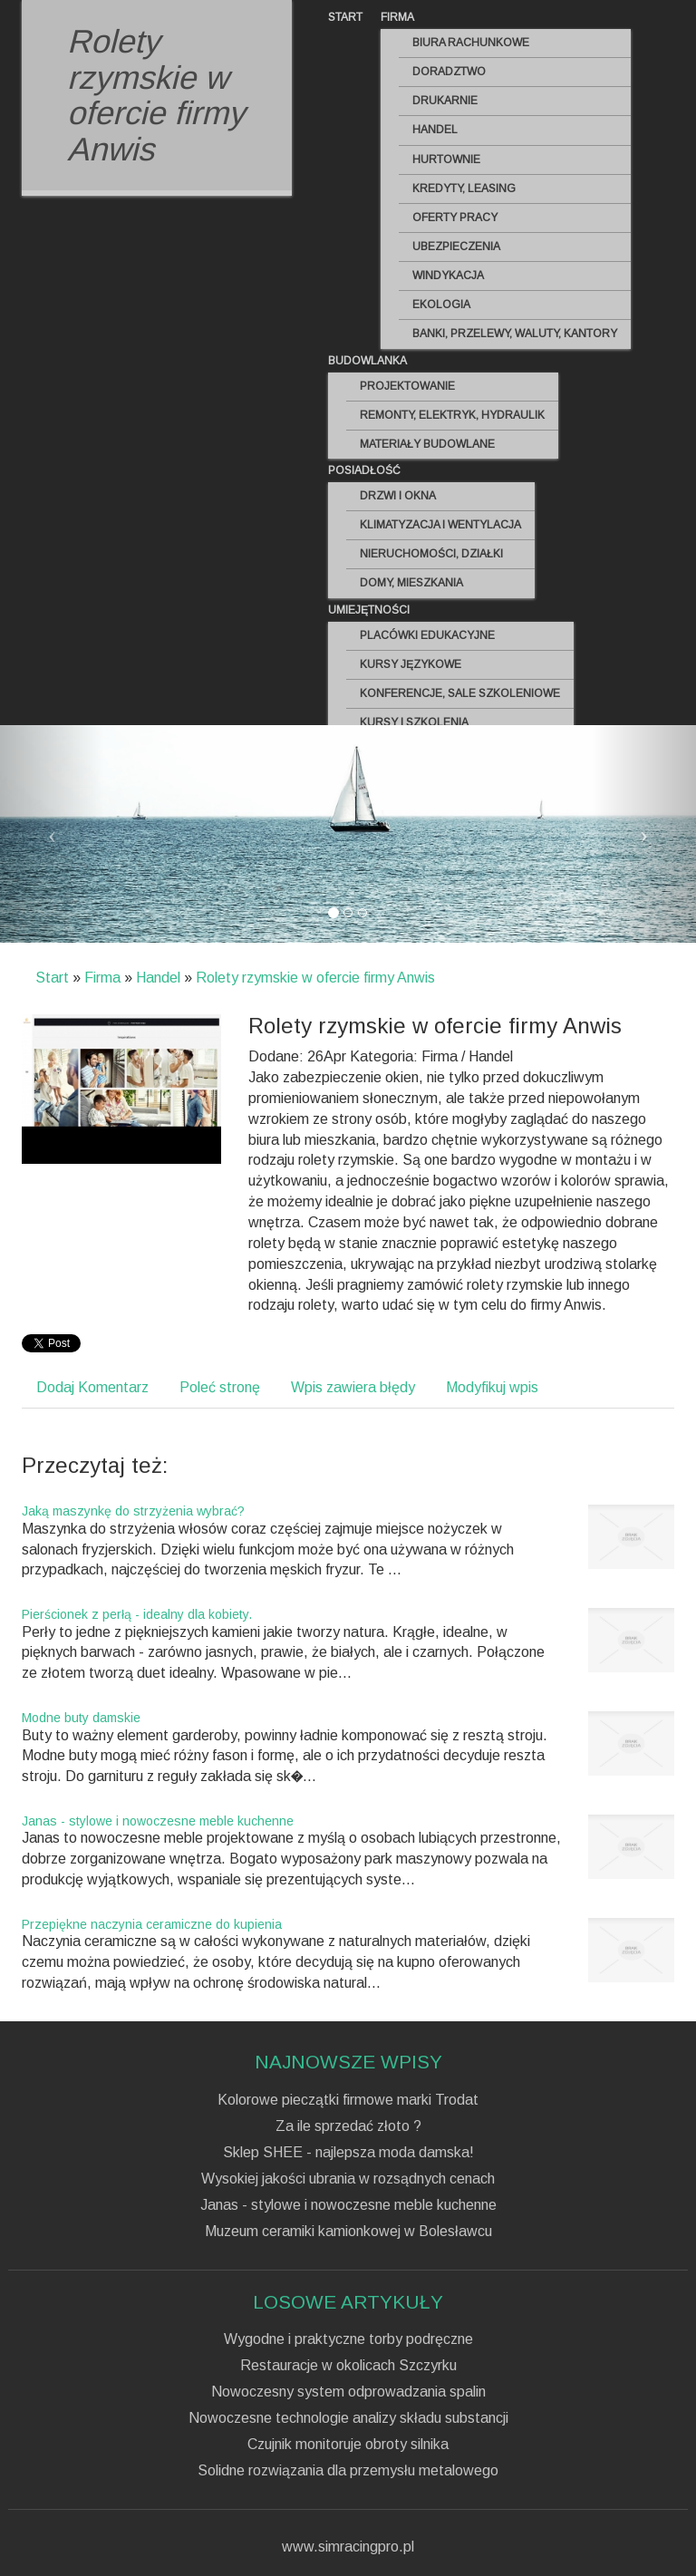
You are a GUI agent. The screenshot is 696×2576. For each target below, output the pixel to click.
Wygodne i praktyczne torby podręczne (348, 2339)
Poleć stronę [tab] (219, 1387)
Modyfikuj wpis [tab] (492, 1387)
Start (52, 977)
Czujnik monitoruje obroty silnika (348, 2444)
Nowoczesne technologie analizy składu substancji (348, 2418)
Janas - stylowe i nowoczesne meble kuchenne (158, 1821)
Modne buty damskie (81, 1717)
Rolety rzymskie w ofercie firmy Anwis (315, 977)
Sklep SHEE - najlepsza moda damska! (348, 2152)
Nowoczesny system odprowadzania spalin (348, 2392)
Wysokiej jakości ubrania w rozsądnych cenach (348, 2179)
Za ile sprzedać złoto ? (348, 2126)
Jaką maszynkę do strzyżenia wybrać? (133, 1511)
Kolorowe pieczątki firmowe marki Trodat (348, 2100)
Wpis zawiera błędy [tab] (353, 1387)
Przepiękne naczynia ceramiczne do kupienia (152, 1924)
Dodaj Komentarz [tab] (92, 1387)
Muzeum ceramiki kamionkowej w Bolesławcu (348, 2231)
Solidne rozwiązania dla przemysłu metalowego (348, 2471)
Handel (158, 977)
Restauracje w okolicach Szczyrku (348, 2365)
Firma (102, 977)
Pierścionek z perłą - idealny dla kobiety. (137, 1614)
